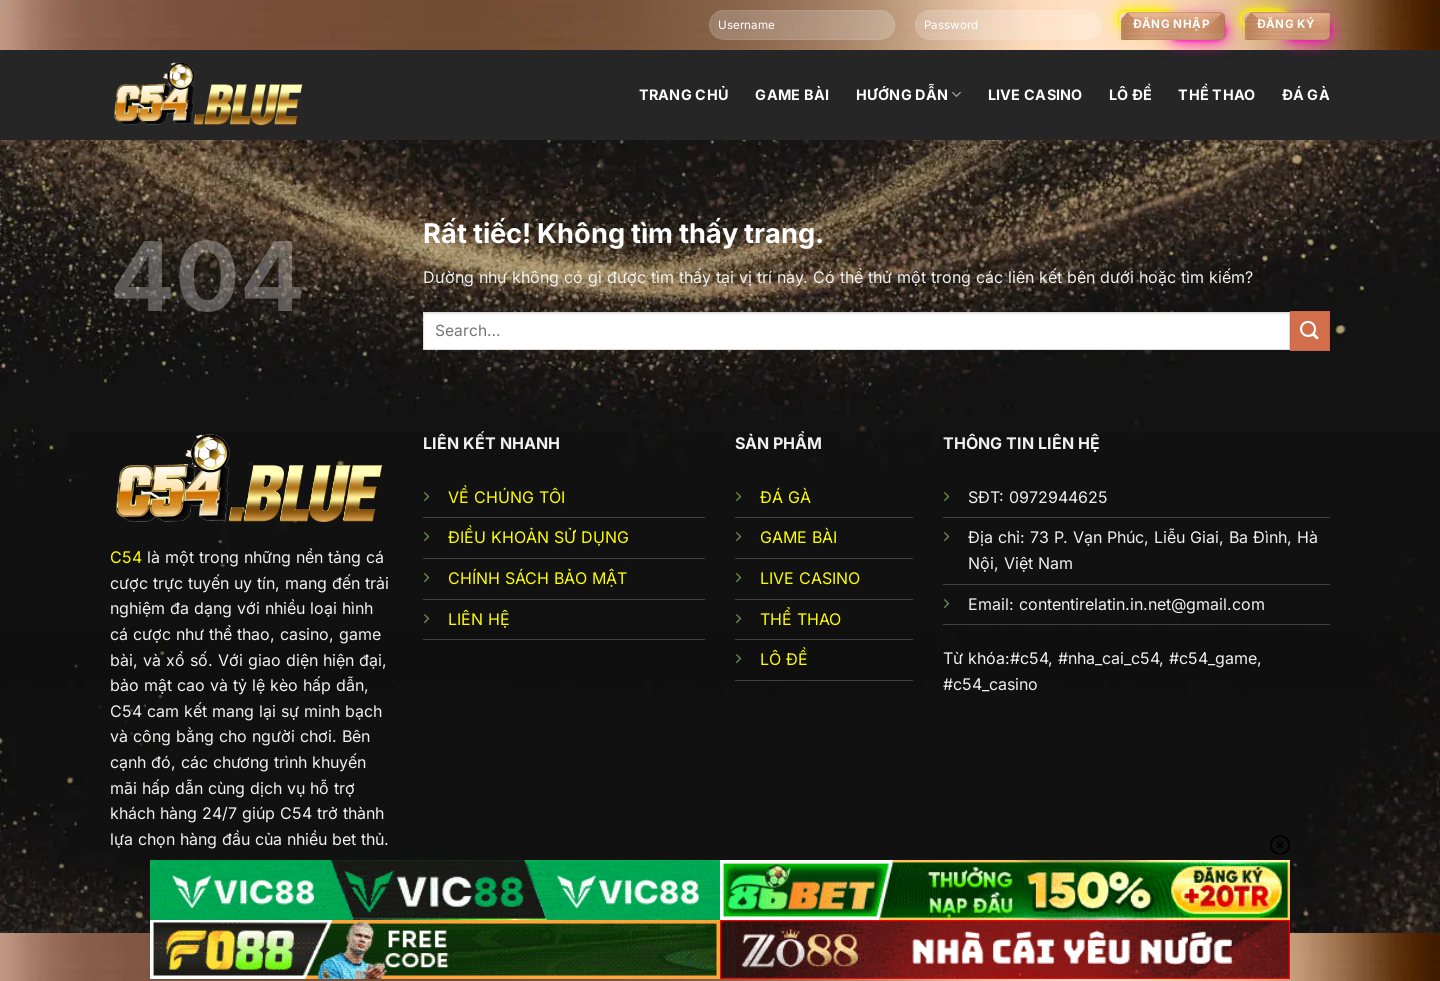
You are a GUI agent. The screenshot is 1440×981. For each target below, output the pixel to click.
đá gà (1306, 94)
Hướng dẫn (909, 94)
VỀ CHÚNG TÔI (506, 497)
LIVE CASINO (810, 578)
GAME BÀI (798, 537)
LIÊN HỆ (479, 619)
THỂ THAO (800, 619)
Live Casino (1035, 94)
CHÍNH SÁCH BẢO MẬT (537, 578)
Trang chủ (684, 94)
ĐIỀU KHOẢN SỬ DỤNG (538, 537)
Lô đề (1130, 94)
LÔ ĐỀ (784, 659)
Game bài (792, 94)
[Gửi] (1310, 330)
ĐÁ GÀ (785, 497)
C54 (126, 557)
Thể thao (1216, 94)
